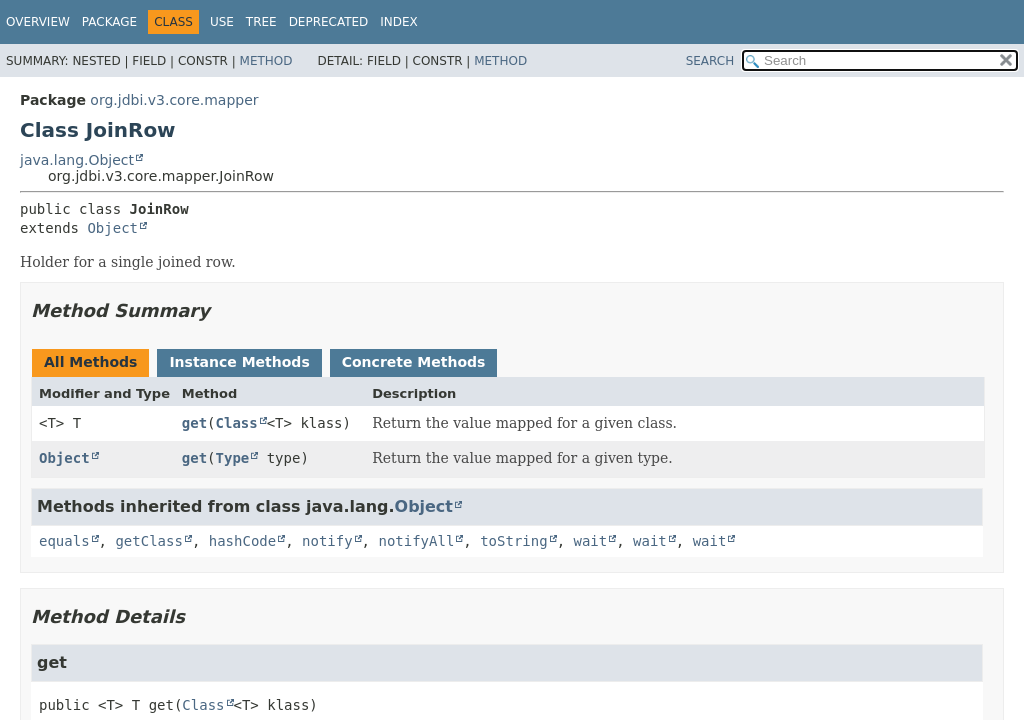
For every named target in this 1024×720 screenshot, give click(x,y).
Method (266, 61)
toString (513, 541)
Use (222, 22)
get (194, 423)
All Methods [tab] (90, 362)
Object (112, 228)
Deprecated (329, 22)
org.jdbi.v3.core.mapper (174, 100)
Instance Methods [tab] (239, 362)
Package (109, 22)
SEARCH (710, 61)
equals (64, 541)
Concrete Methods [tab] (414, 362)
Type (233, 458)
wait (590, 541)
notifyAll (416, 541)
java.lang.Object (77, 160)
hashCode (242, 541)
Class (237, 423)
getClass (148, 541)
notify (327, 541)
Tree (261, 22)
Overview (38, 22)
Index (399, 22)
